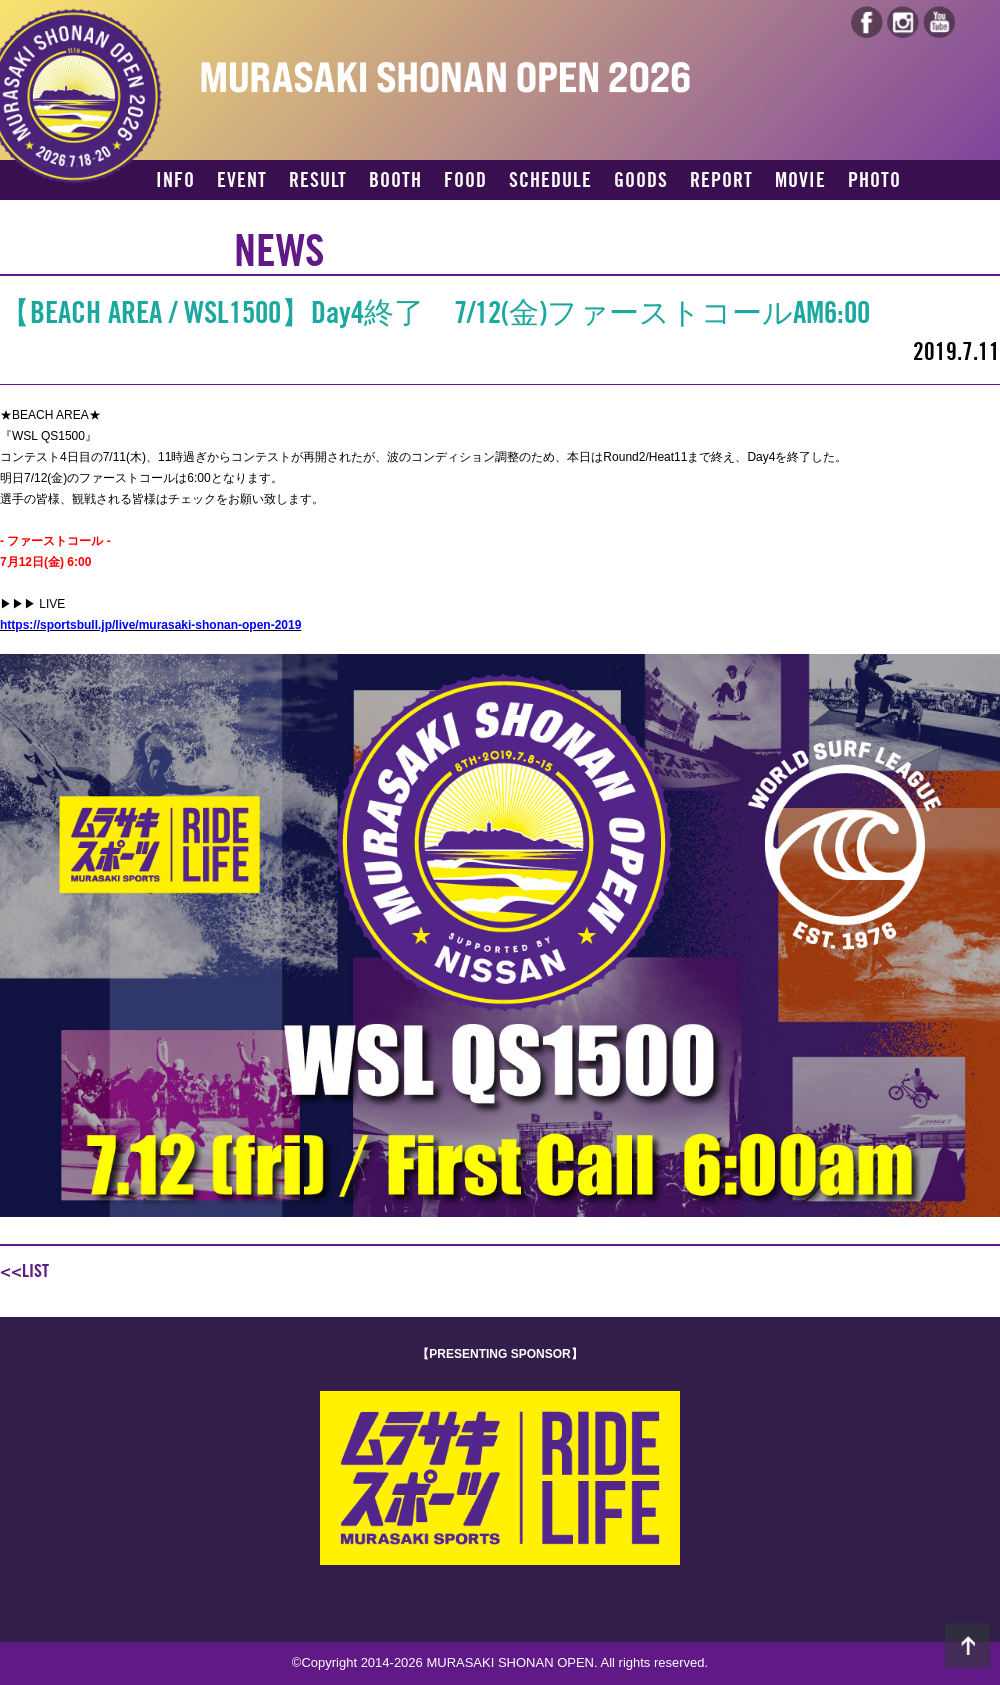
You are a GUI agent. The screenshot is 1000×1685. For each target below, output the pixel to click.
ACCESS (187, 216)
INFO (175, 181)
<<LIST (24, 1271)
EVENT (242, 181)
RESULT (318, 181)
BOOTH (395, 181)
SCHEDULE (550, 181)
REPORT (721, 181)
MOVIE (800, 181)
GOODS (641, 181)
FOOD (465, 181)
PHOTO (874, 181)
